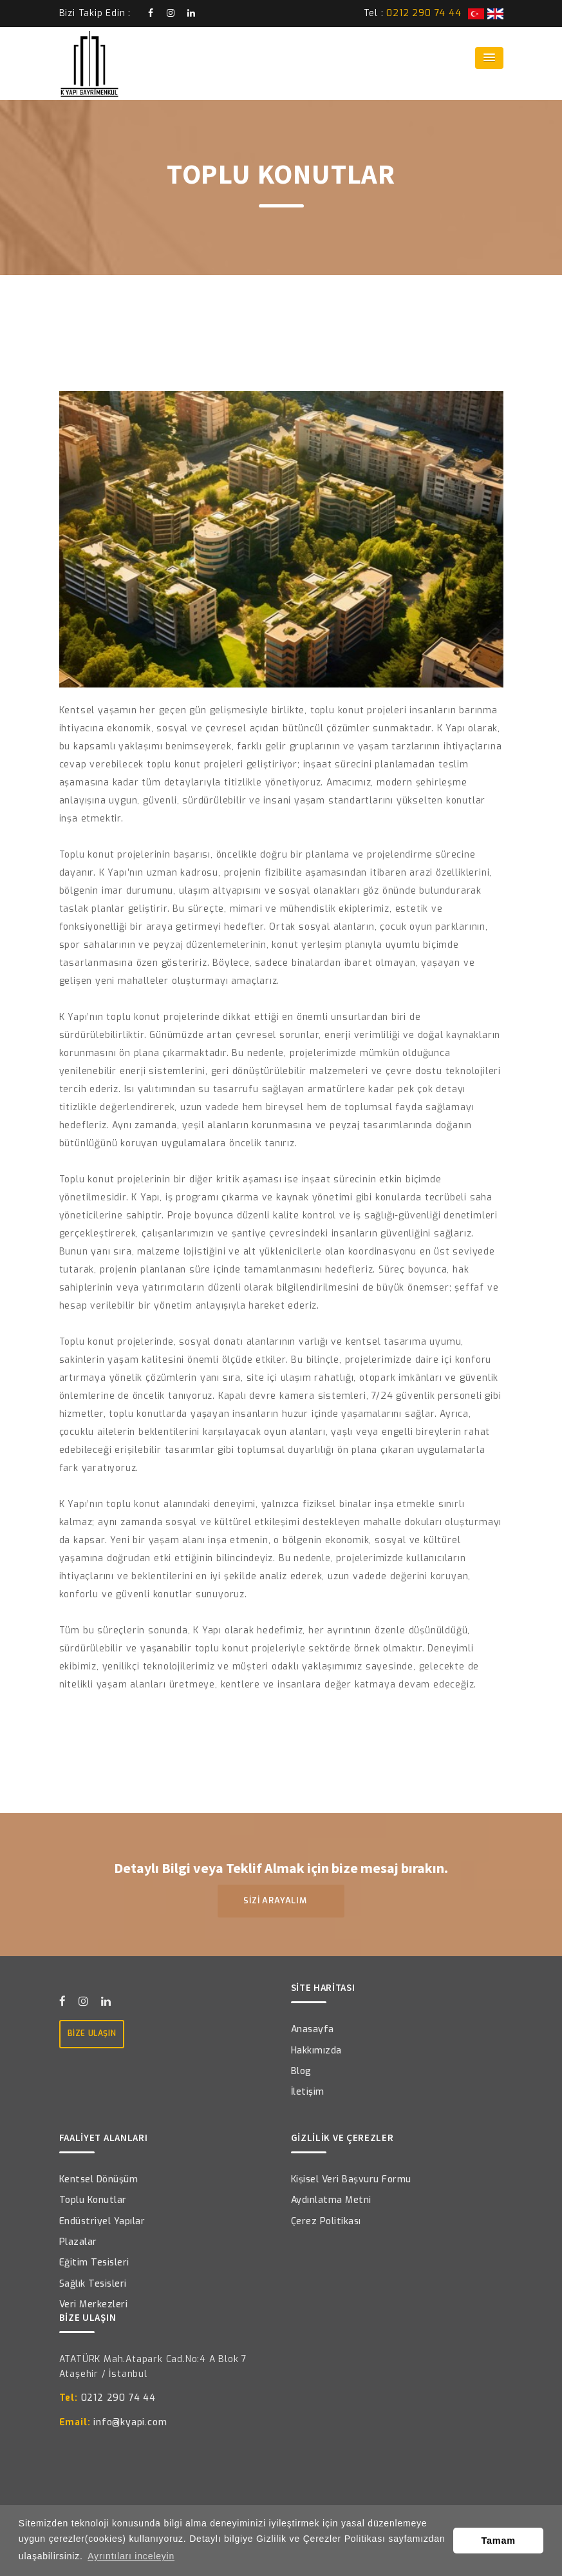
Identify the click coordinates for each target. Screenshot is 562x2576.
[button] (489, 58)
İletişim (307, 2092)
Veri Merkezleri (93, 2304)
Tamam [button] (499, 2540)
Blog (301, 2071)
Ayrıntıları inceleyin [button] (131, 2556)
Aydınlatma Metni (331, 2200)
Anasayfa (312, 2029)
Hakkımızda (316, 2050)
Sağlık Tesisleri (93, 2284)
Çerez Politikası (326, 2221)
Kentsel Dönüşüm (98, 2179)
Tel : (413, 13)
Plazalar (78, 2242)
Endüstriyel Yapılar (102, 2221)
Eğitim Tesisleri (94, 2262)
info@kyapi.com (113, 2422)
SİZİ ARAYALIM (280, 1900)
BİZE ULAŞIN (92, 2033)
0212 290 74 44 (107, 2398)
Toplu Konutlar (93, 2200)
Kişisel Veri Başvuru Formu (351, 2179)
